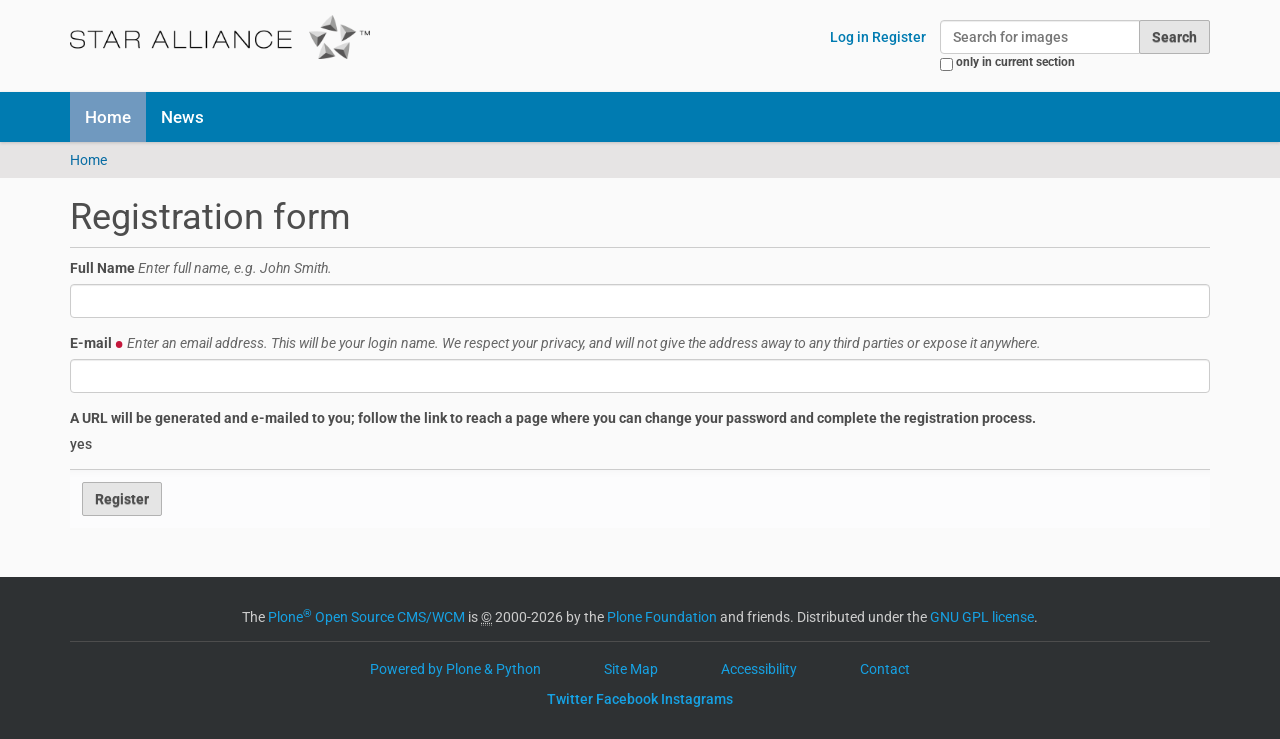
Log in (849, 37)
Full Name (201, 268)
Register (899, 37)
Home (108, 117)
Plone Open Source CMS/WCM (366, 617)
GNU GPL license (982, 617)
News (182, 117)
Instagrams (697, 699)
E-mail (555, 343)
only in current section (1015, 62)
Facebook (627, 699)
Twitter (570, 699)
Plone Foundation (662, 617)
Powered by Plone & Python (455, 669)
